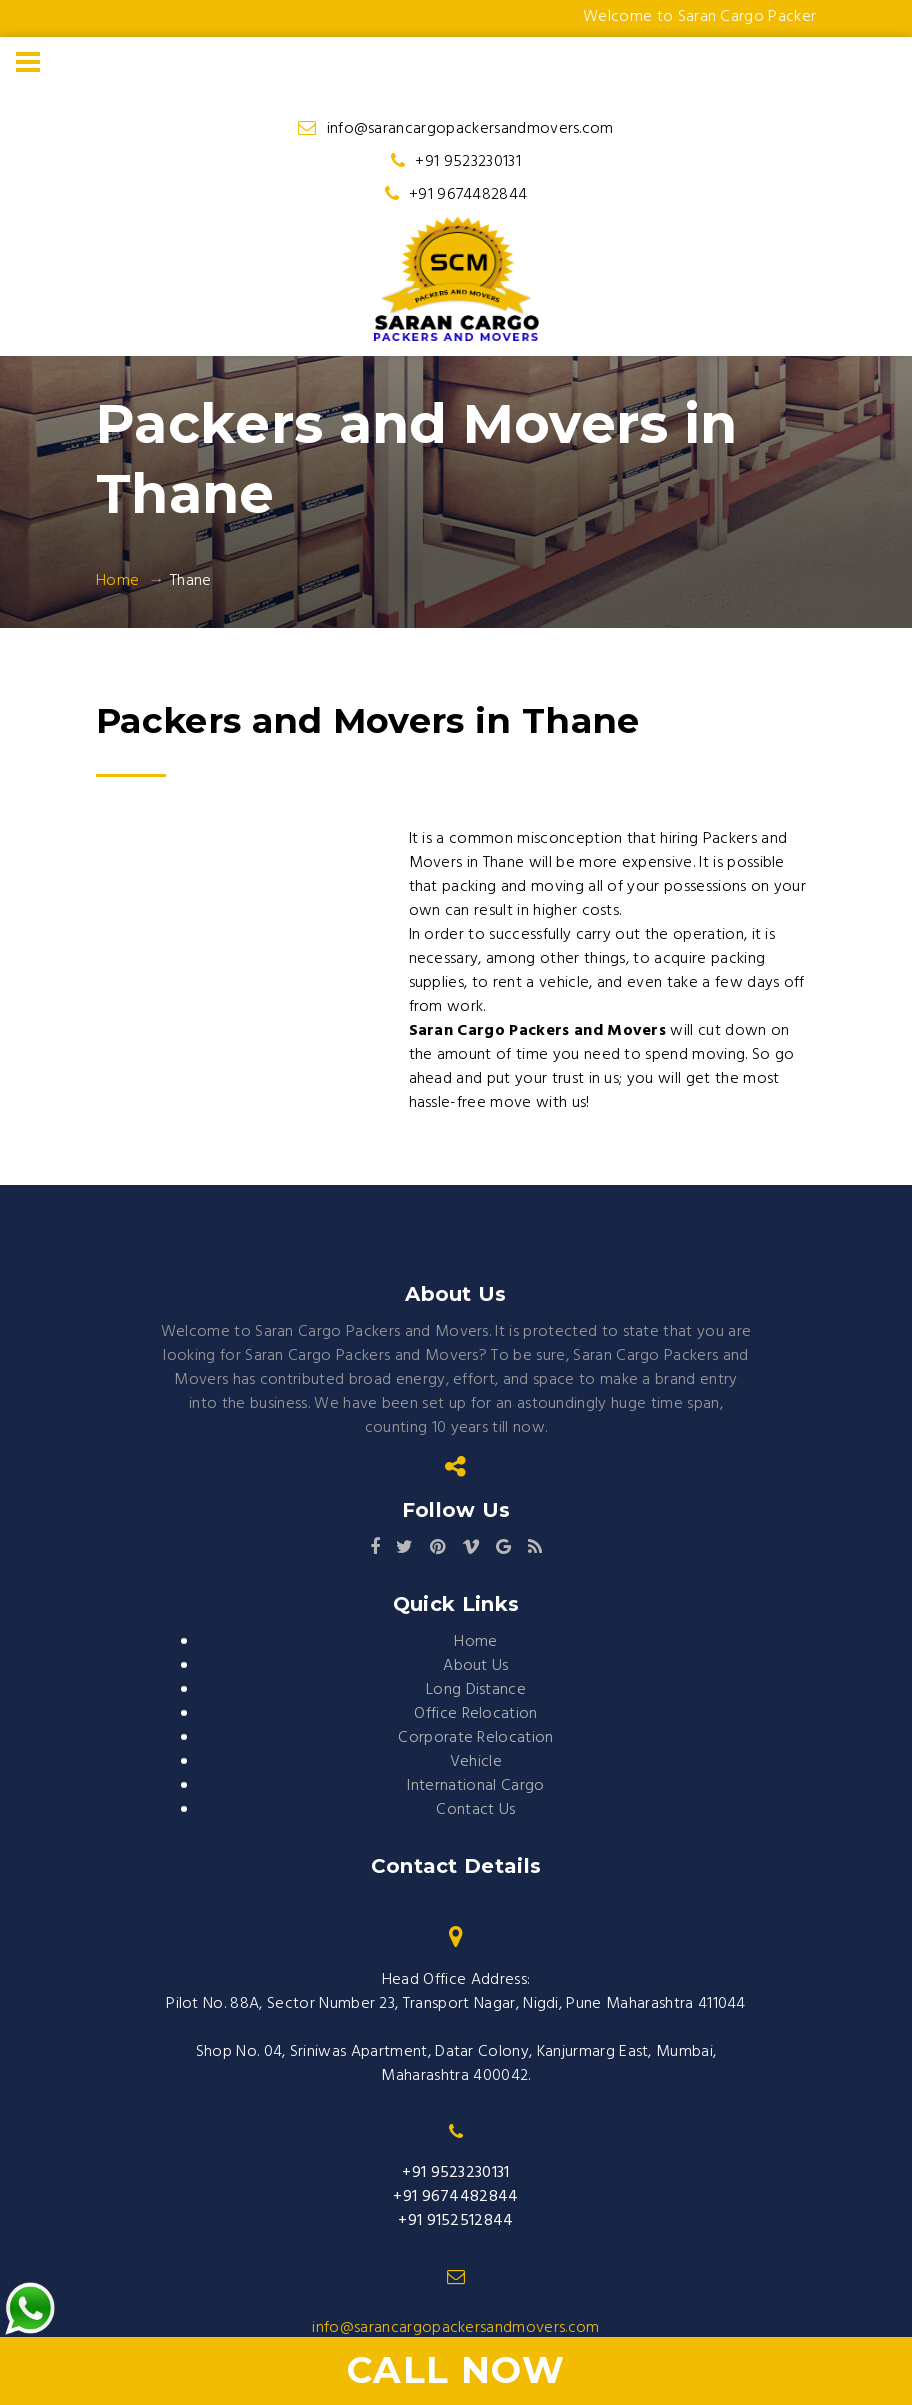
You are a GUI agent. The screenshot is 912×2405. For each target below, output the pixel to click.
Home (117, 581)
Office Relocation (475, 1714)
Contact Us (475, 1810)
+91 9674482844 (468, 195)
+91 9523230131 (467, 162)
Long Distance (476, 1690)
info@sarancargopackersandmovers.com (470, 129)
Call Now (456, 2370)
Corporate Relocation (475, 1738)
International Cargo (475, 1786)
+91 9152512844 (455, 2221)
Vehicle (476, 1762)
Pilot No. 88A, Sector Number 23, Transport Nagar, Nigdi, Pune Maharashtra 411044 (456, 2004)
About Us (476, 1666)
